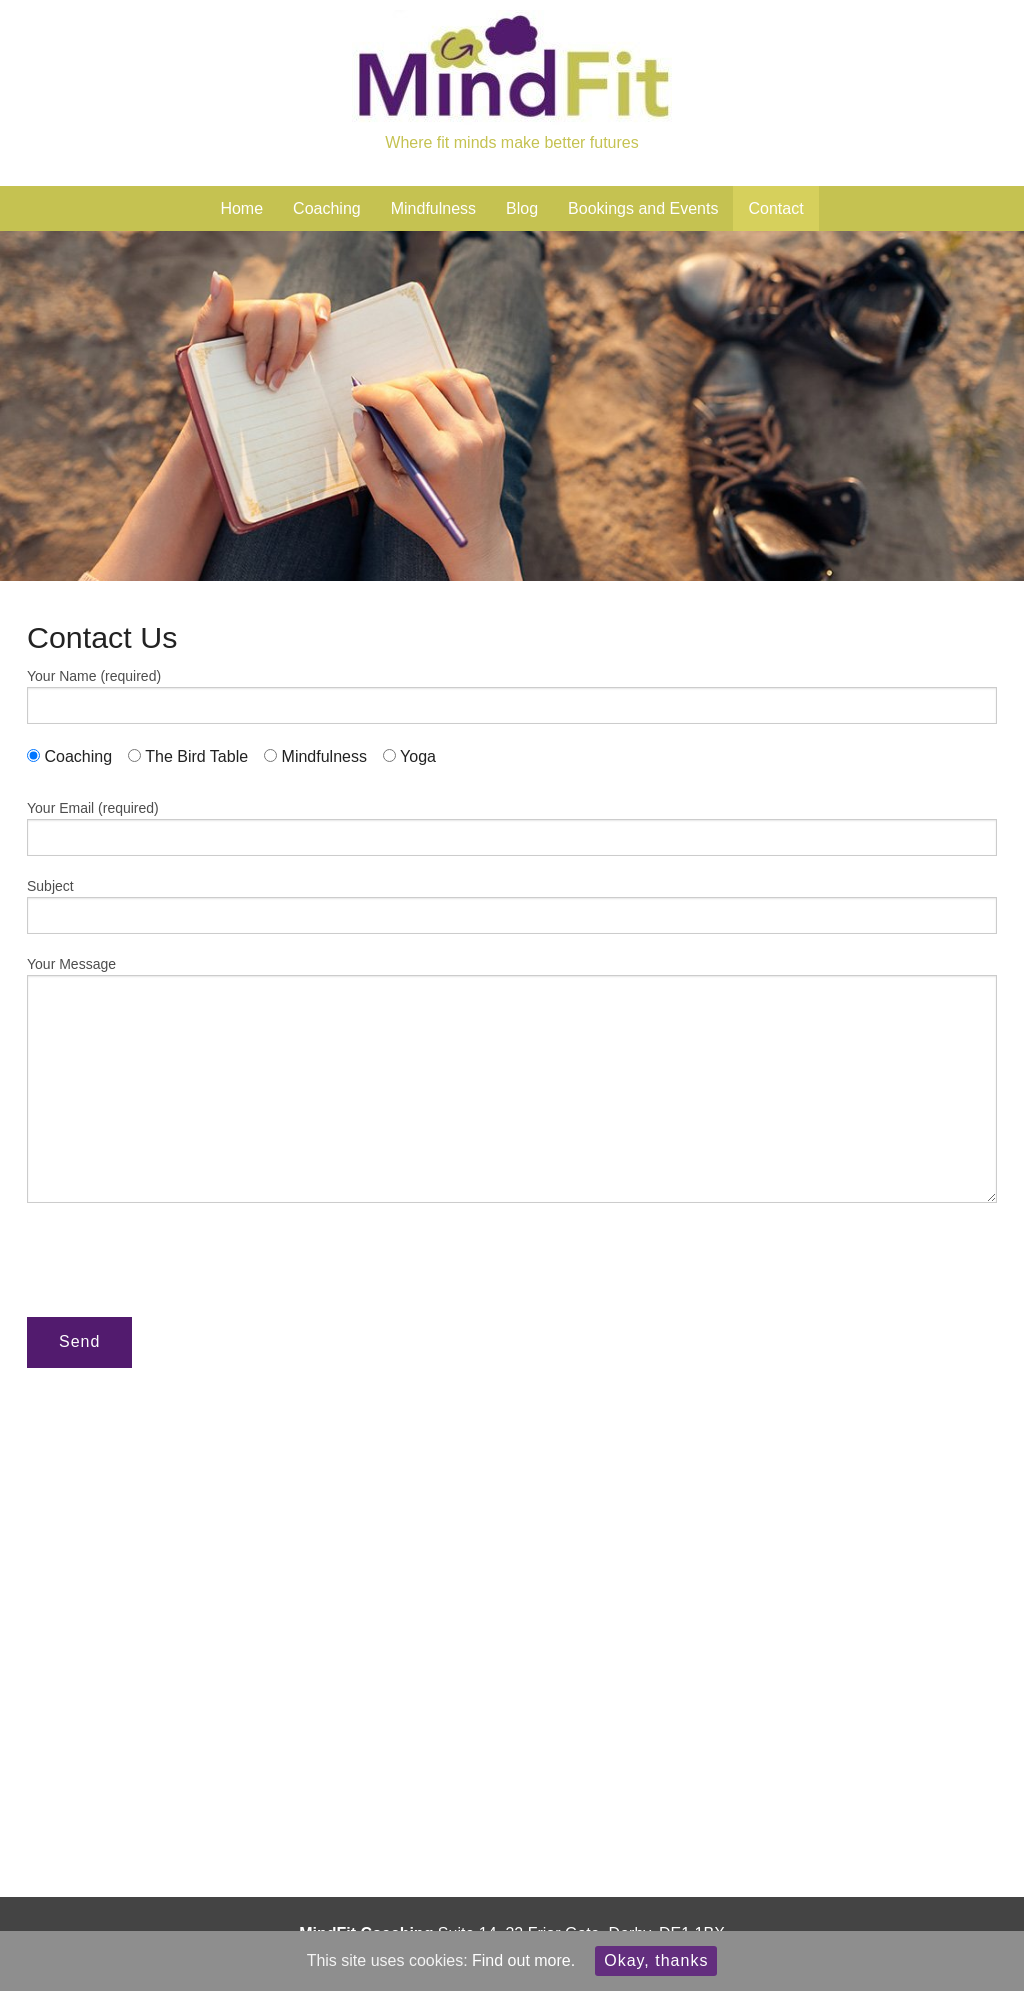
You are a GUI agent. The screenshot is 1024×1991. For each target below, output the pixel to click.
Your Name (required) (512, 696)
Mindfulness (433, 208)
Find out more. (523, 1960)
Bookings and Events (643, 208)
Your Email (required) (512, 828)
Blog (522, 208)
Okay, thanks (656, 1960)
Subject (512, 906)
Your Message (512, 1079)
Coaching (327, 208)
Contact (775, 208)
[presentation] (179, 1262)
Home (241, 208)
